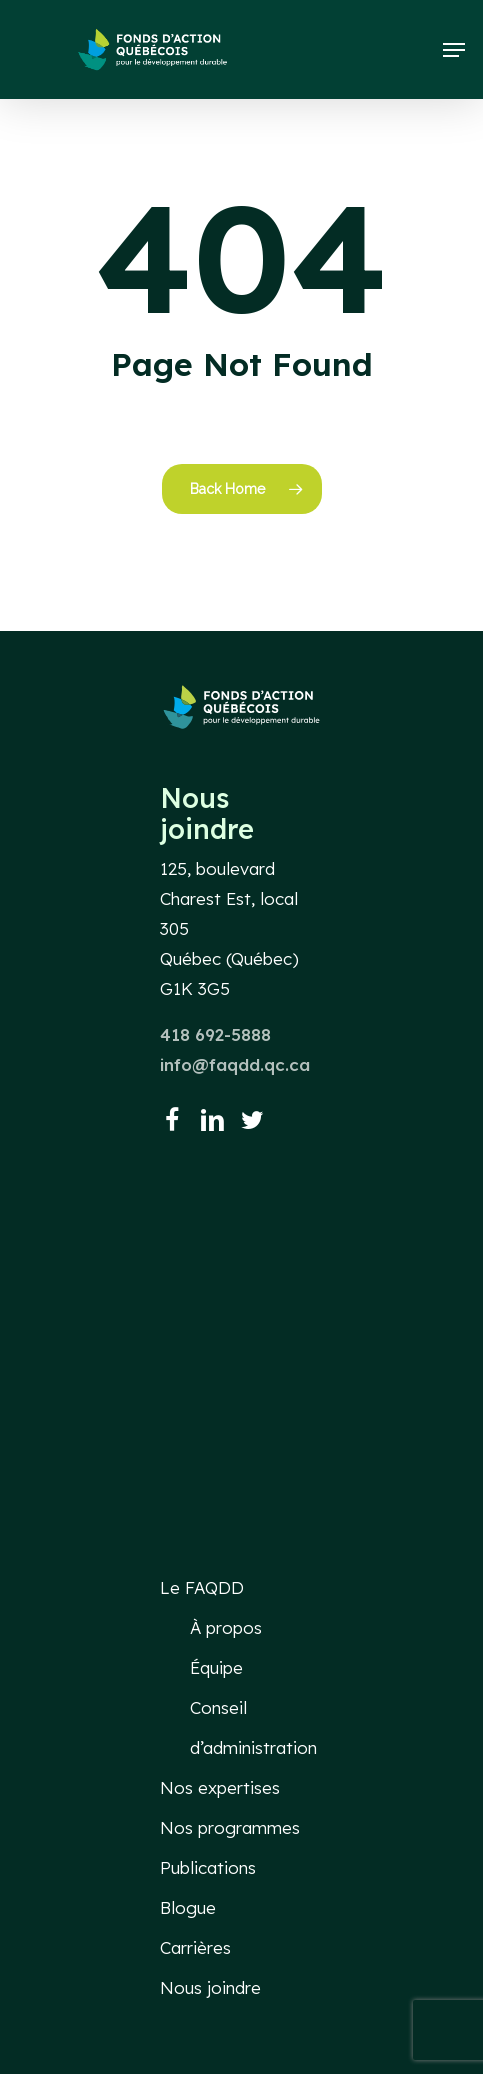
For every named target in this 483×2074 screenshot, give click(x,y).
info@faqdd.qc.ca (235, 1064)
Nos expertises (220, 1787)
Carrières (195, 1947)
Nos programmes (230, 1827)
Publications (208, 1867)
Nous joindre (210, 1987)
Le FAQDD (202, 1587)
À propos (226, 1627)
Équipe (216, 1667)
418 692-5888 (215, 1034)
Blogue (188, 1907)
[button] (454, 50)
